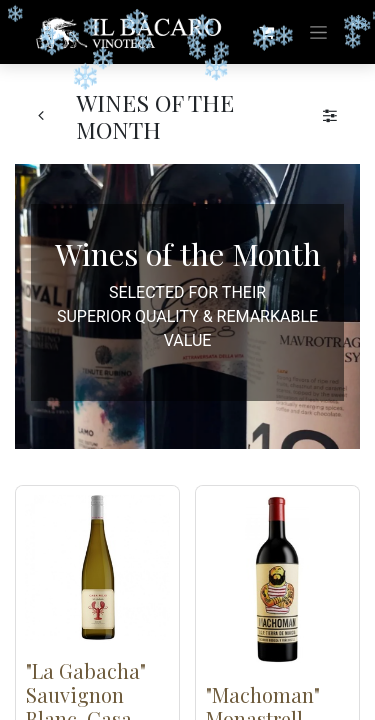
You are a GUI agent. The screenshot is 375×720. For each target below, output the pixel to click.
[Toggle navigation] (318, 32)
